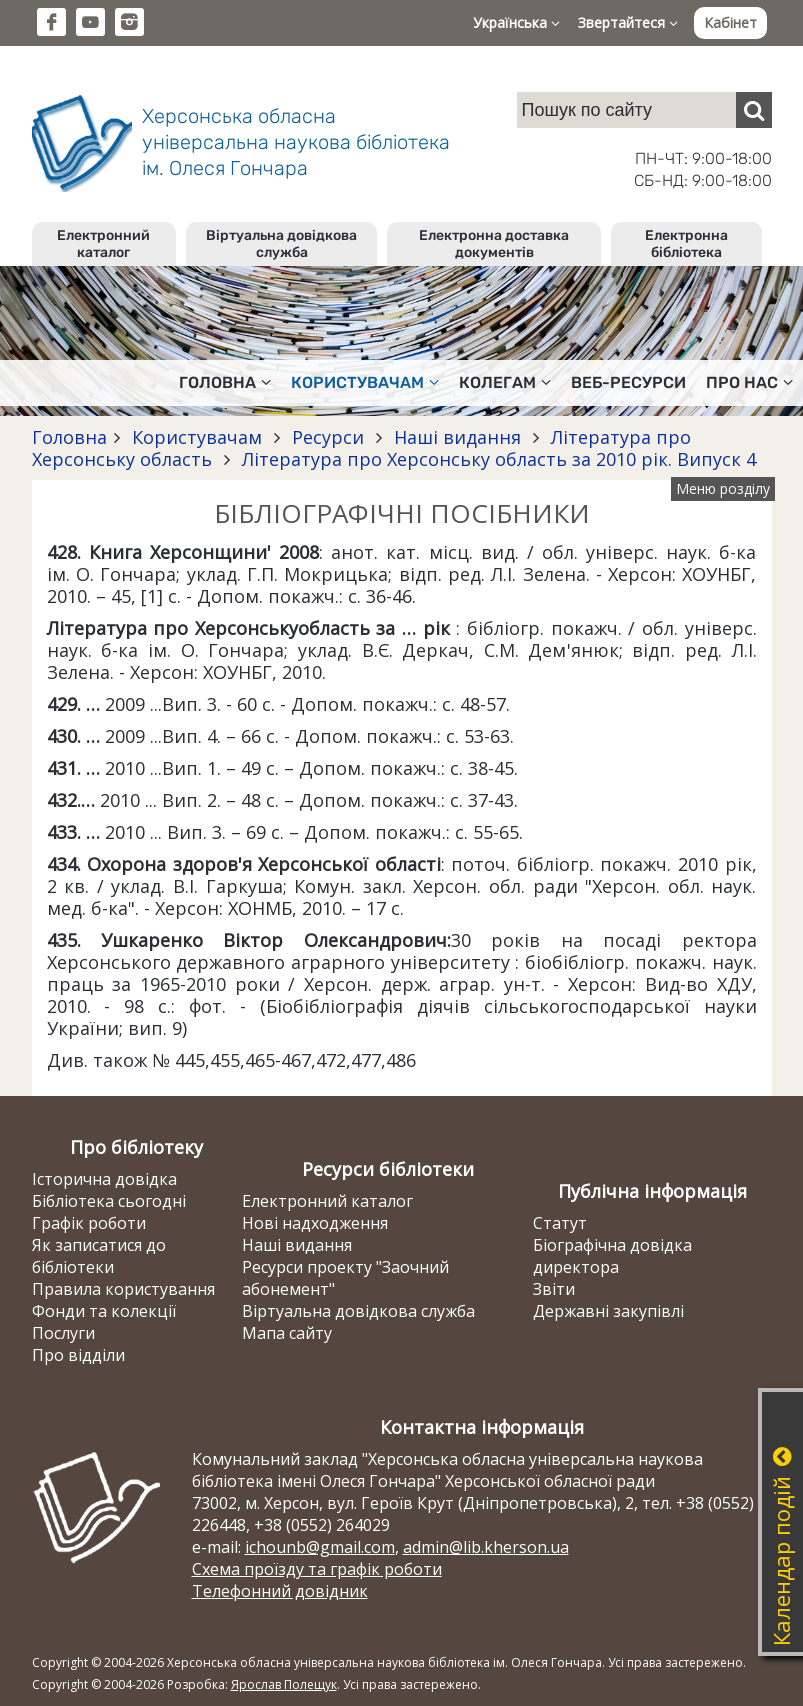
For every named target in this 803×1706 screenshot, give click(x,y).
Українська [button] (516, 22)
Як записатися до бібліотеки (99, 1256)
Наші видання (457, 437)
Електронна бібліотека (686, 244)
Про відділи (78, 1355)
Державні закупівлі (608, 1311)
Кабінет (730, 22)
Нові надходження (315, 1223)
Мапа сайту (287, 1333)
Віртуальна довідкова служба (281, 244)
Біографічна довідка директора (612, 1256)
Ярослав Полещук (284, 1684)
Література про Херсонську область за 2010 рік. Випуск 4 (496, 459)
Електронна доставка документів (494, 244)
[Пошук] (754, 110)
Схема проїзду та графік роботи (317, 1569)
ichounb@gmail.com (320, 1547)
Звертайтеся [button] (628, 22)
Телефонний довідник (280, 1591)
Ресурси (328, 437)
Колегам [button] (505, 382)
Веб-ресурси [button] (628, 382)
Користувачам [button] (365, 382)
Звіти (554, 1289)
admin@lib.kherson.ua (486, 1547)
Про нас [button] (749, 382)
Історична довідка (104, 1179)
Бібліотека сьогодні (109, 1201)
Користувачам (197, 437)
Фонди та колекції (104, 1311)
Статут (560, 1223)
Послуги (63, 1333)
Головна (69, 437)
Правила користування (123, 1289)
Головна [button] (225, 382)
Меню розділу (723, 488)
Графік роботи (89, 1223)
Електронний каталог (103, 244)
